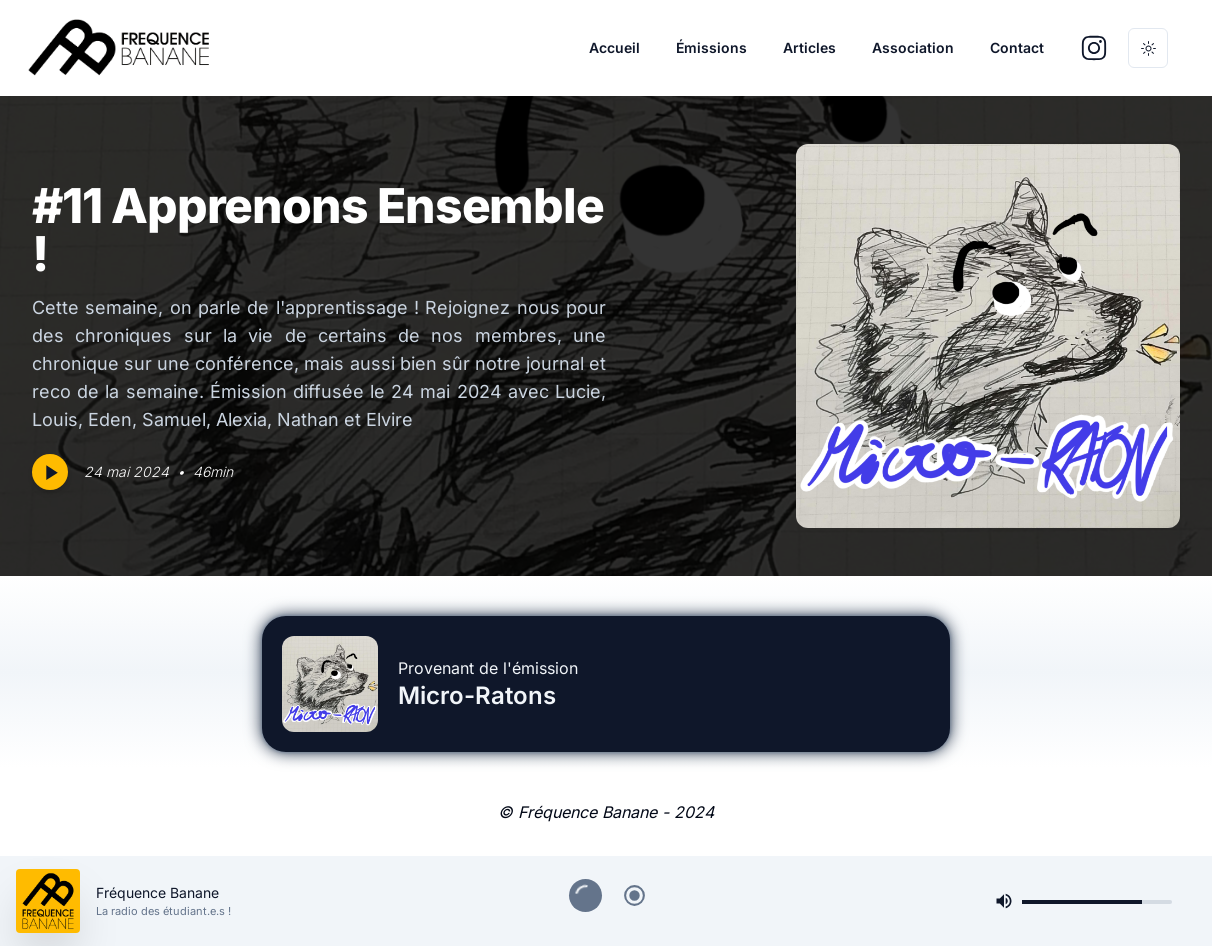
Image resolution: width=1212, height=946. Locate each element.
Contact (1017, 47)
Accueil (614, 47)
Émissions (711, 47)
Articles (809, 47)
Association (913, 47)
